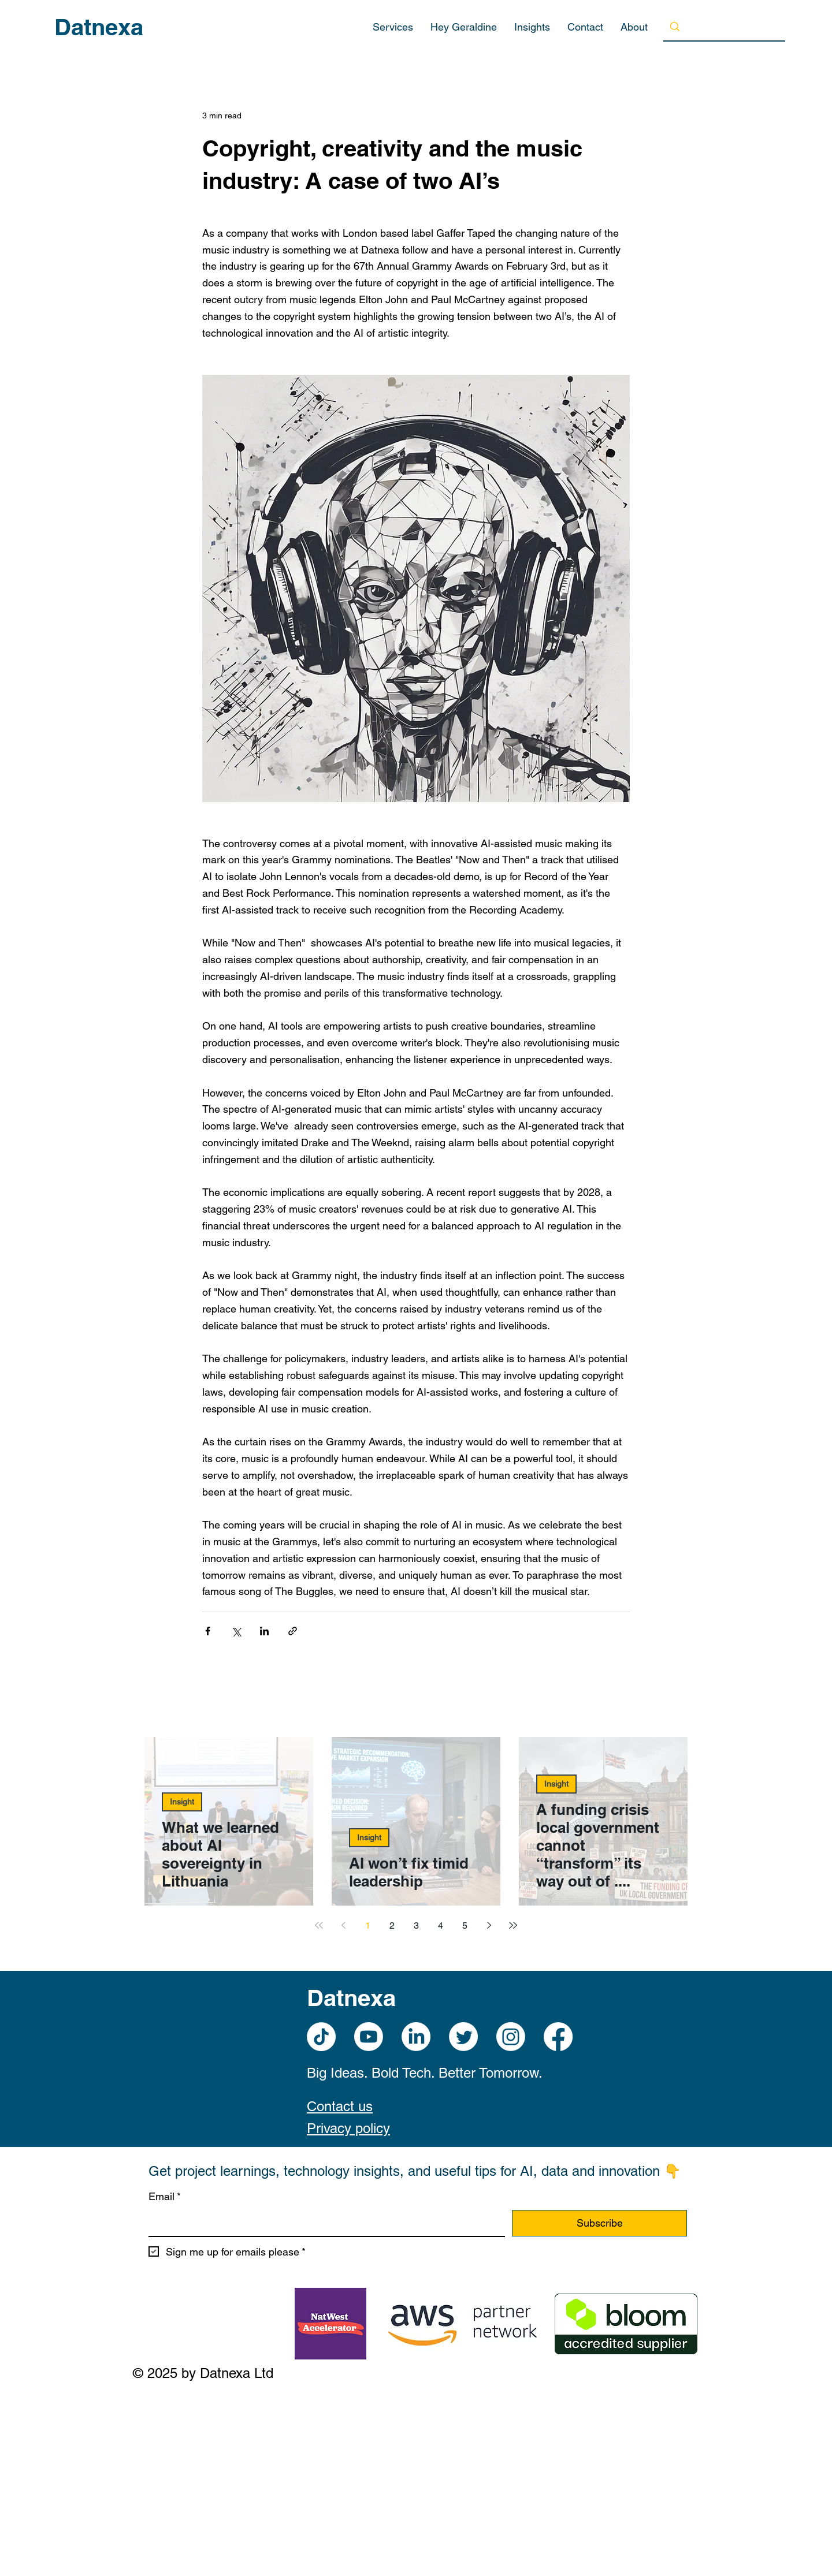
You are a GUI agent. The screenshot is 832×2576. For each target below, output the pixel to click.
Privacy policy (348, 2128)
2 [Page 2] (392, 1925)
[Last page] (513, 1925)
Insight (182, 1801)
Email (164, 2197)
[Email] (323, 2223)
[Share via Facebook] (207, 1631)
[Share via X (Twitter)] (236, 1631)
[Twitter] (463, 2036)
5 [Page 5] (464, 1925)
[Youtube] (368, 2036)
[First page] (319, 1925)
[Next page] (488, 1925)
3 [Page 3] (416, 1925)
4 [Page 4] (440, 1925)
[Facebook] (558, 2036)
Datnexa (98, 26)
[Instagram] (510, 2036)
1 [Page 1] (367, 1925)
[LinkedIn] (416, 2036)
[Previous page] (343, 1925)
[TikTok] (321, 2036)
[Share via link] (292, 1631)
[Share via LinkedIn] (264, 1631)
